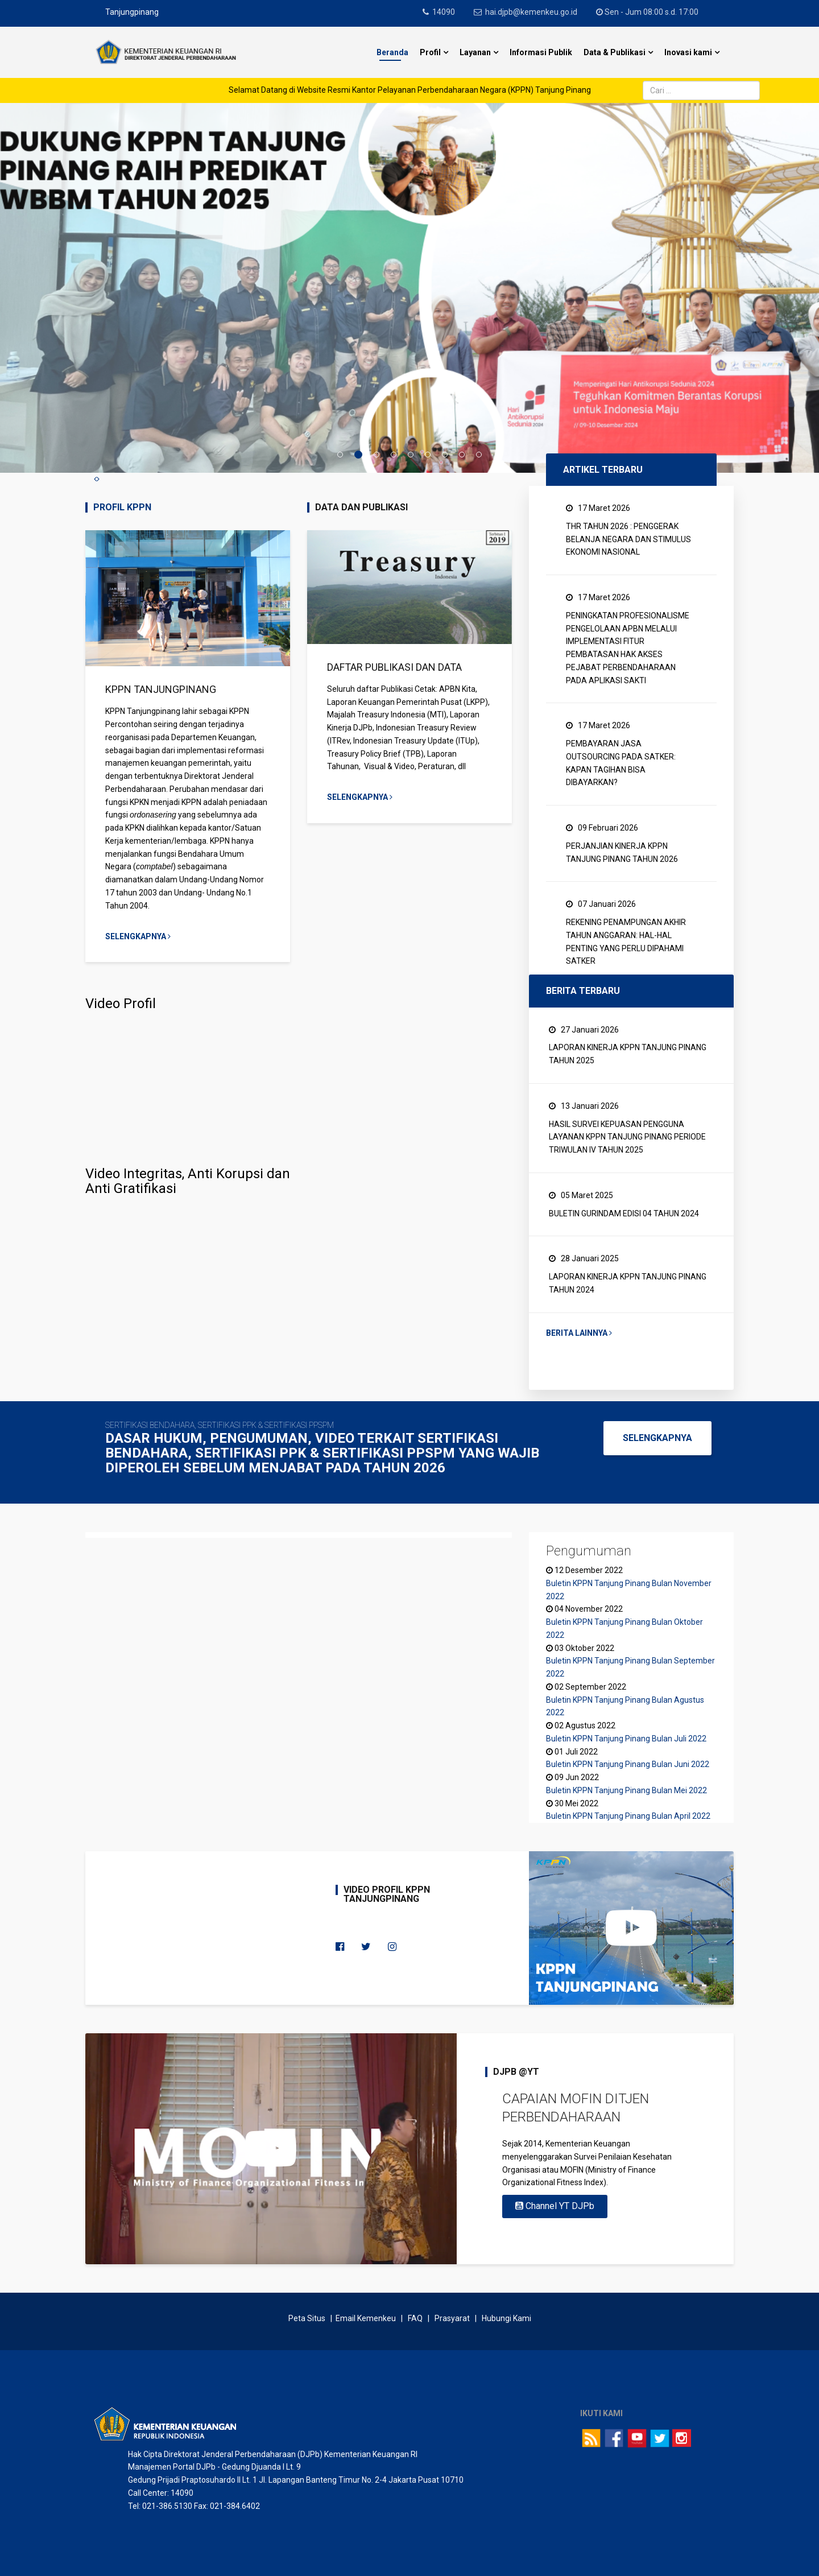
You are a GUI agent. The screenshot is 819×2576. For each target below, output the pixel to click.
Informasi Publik (541, 52)
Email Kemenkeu (366, 2318)
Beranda (392, 52)
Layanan (475, 52)
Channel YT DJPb (554, 2206)
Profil (430, 52)
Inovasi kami (688, 52)
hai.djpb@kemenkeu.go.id (531, 11)
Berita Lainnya (579, 1333)
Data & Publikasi (615, 52)
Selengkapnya (138, 936)
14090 (443, 11)
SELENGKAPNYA (657, 1438)
